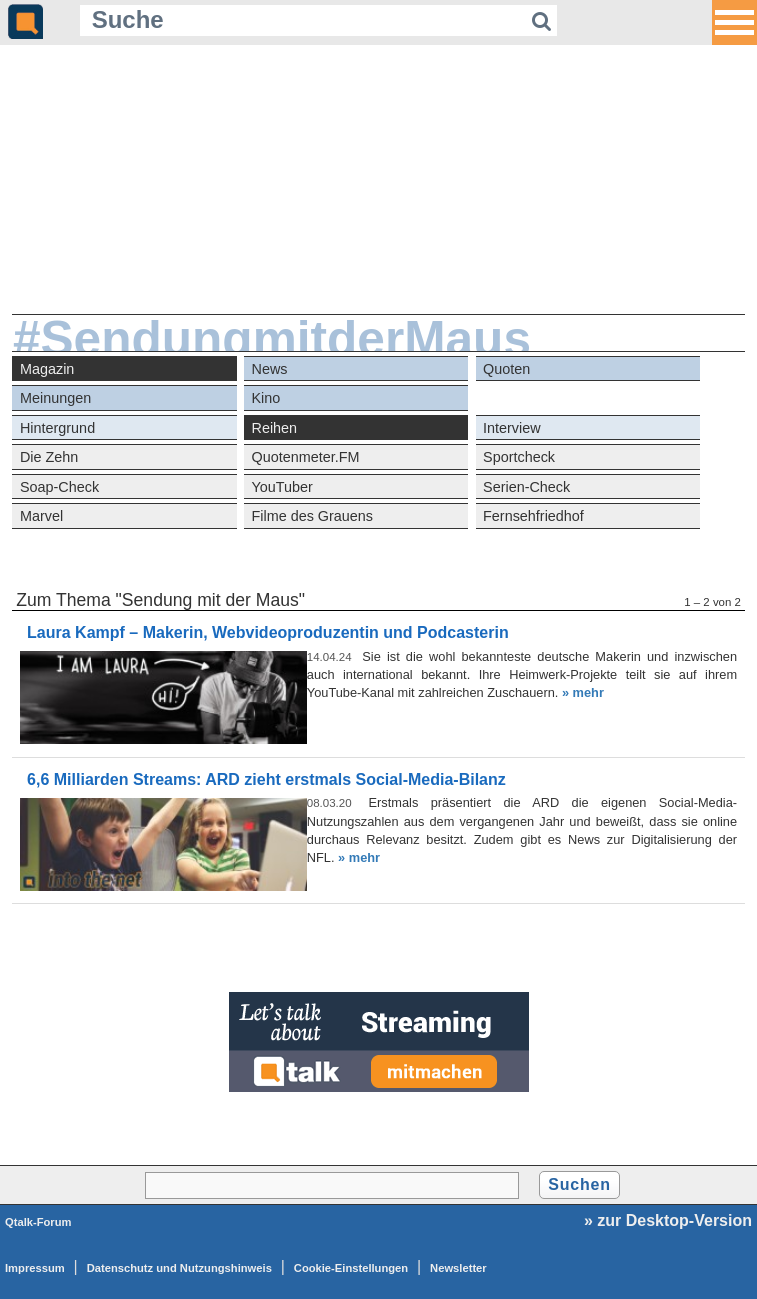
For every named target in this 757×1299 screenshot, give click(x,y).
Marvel (41, 516)
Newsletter (458, 1268)
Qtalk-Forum (38, 1222)
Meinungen (55, 398)
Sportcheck (519, 457)
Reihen (275, 428)
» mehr (583, 692)
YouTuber (282, 487)
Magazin (47, 369)
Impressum (35, 1268)
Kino (266, 398)
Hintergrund (57, 428)
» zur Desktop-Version (668, 1220)
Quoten (506, 369)
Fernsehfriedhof (533, 516)
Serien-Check (526, 487)
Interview (512, 428)
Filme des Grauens (313, 516)
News (270, 369)
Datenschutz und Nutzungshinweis (179, 1268)
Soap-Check (59, 487)
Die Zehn (49, 457)
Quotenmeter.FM (306, 457)
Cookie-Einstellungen (351, 1268)
